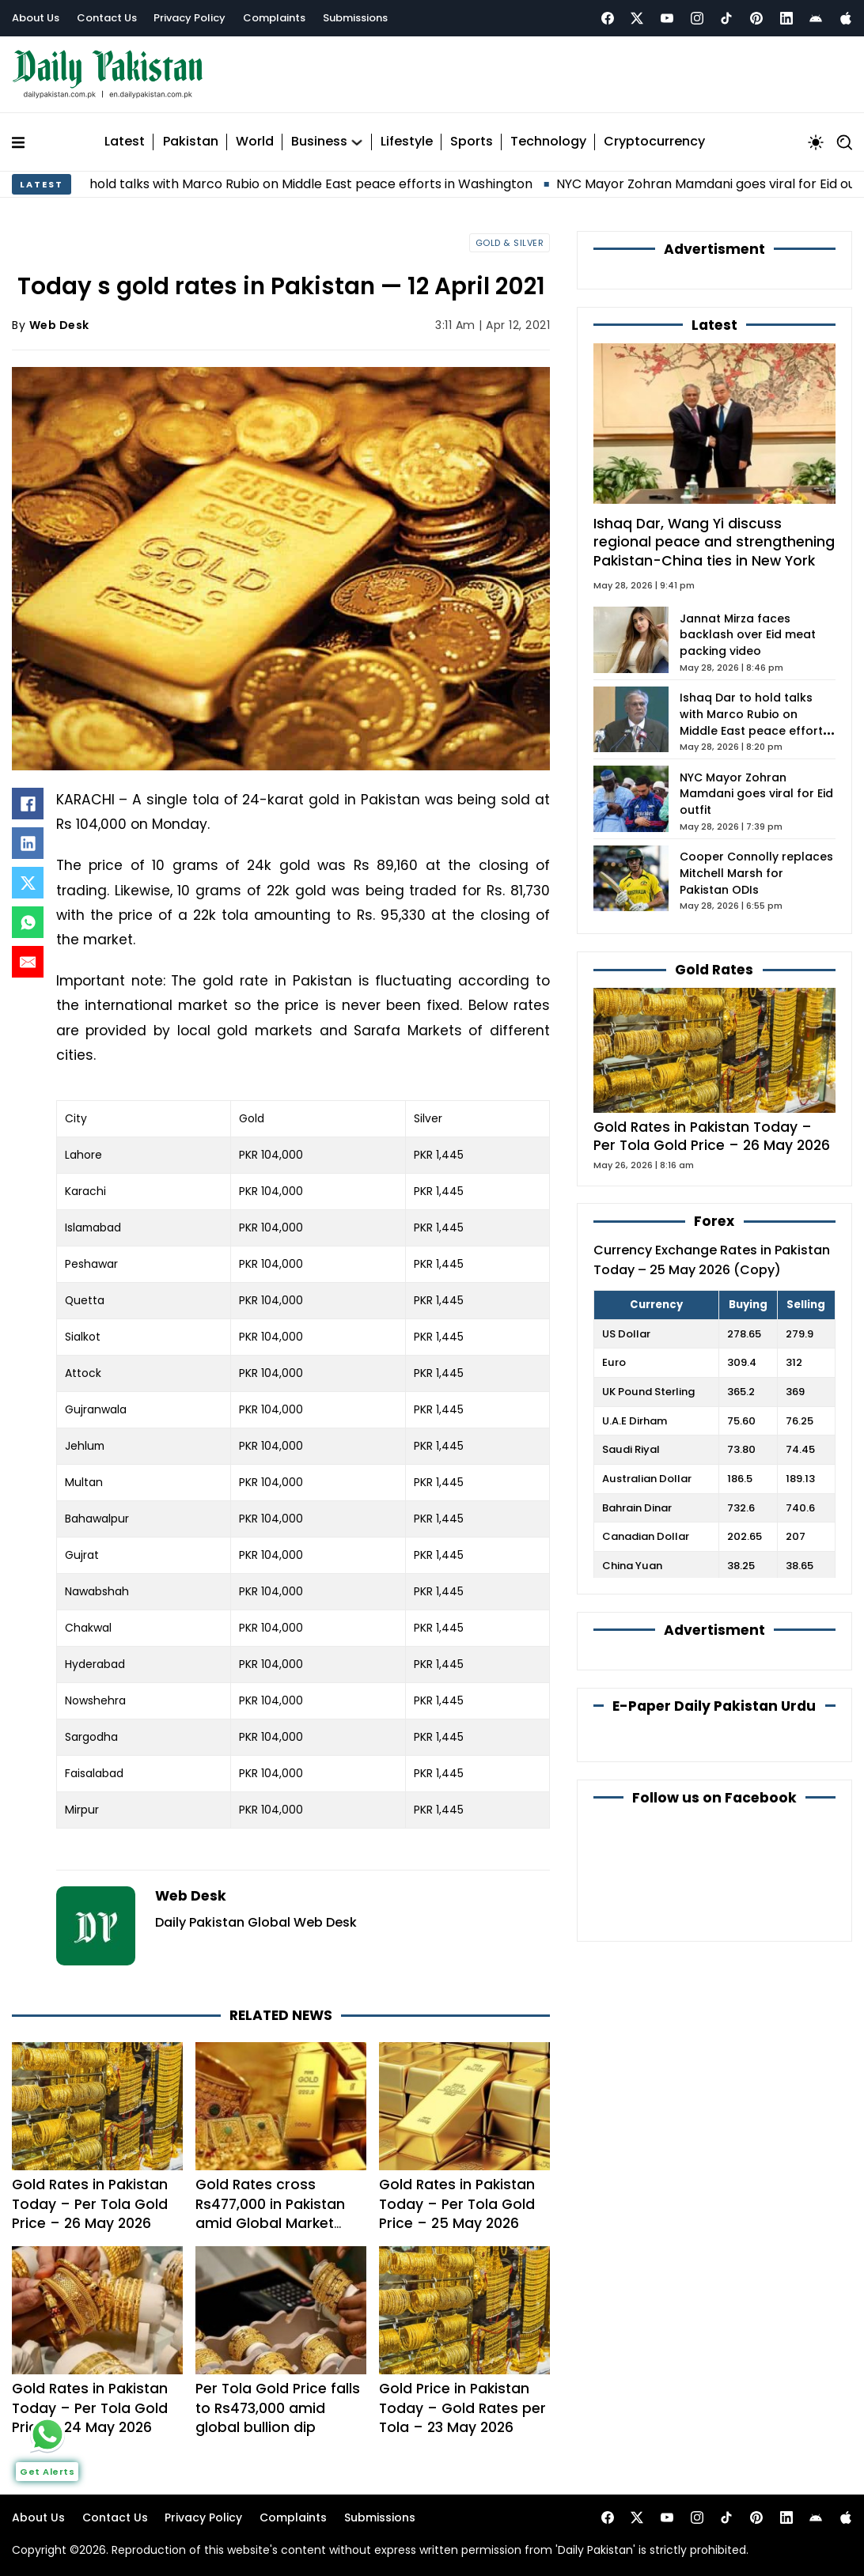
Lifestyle (407, 142)
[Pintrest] (756, 18)
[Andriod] (815, 18)
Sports (471, 142)
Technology (548, 142)
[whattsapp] (47, 2434)
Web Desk (59, 325)
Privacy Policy (189, 17)
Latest (124, 142)
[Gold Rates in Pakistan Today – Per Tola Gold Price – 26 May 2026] (714, 1049)
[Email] (28, 962)
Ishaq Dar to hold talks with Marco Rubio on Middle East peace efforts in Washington (302, 184)
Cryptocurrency (654, 142)
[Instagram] (697, 18)
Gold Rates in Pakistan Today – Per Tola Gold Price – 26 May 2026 (711, 1136)
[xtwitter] (637, 18)
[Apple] (845, 18)
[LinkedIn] (28, 843)
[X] (28, 882)
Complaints (274, 17)
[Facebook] (607, 18)
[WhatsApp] (28, 922)
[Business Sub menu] (357, 142)
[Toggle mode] (815, 142)
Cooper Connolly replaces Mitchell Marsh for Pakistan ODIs (756, 873)
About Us (35, 17)
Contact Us (107, 17)
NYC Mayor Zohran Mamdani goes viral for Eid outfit (756, 794)
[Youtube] (667, 18)
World (255, 142)
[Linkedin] (786, 18)
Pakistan (190, 142)
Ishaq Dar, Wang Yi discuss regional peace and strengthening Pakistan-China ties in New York (714, 542)
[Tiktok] (726, 18)
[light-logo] (111, 74)
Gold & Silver (510, 242)
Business (319, 142)
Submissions (355, 17)
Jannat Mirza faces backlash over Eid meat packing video (748, 635)
